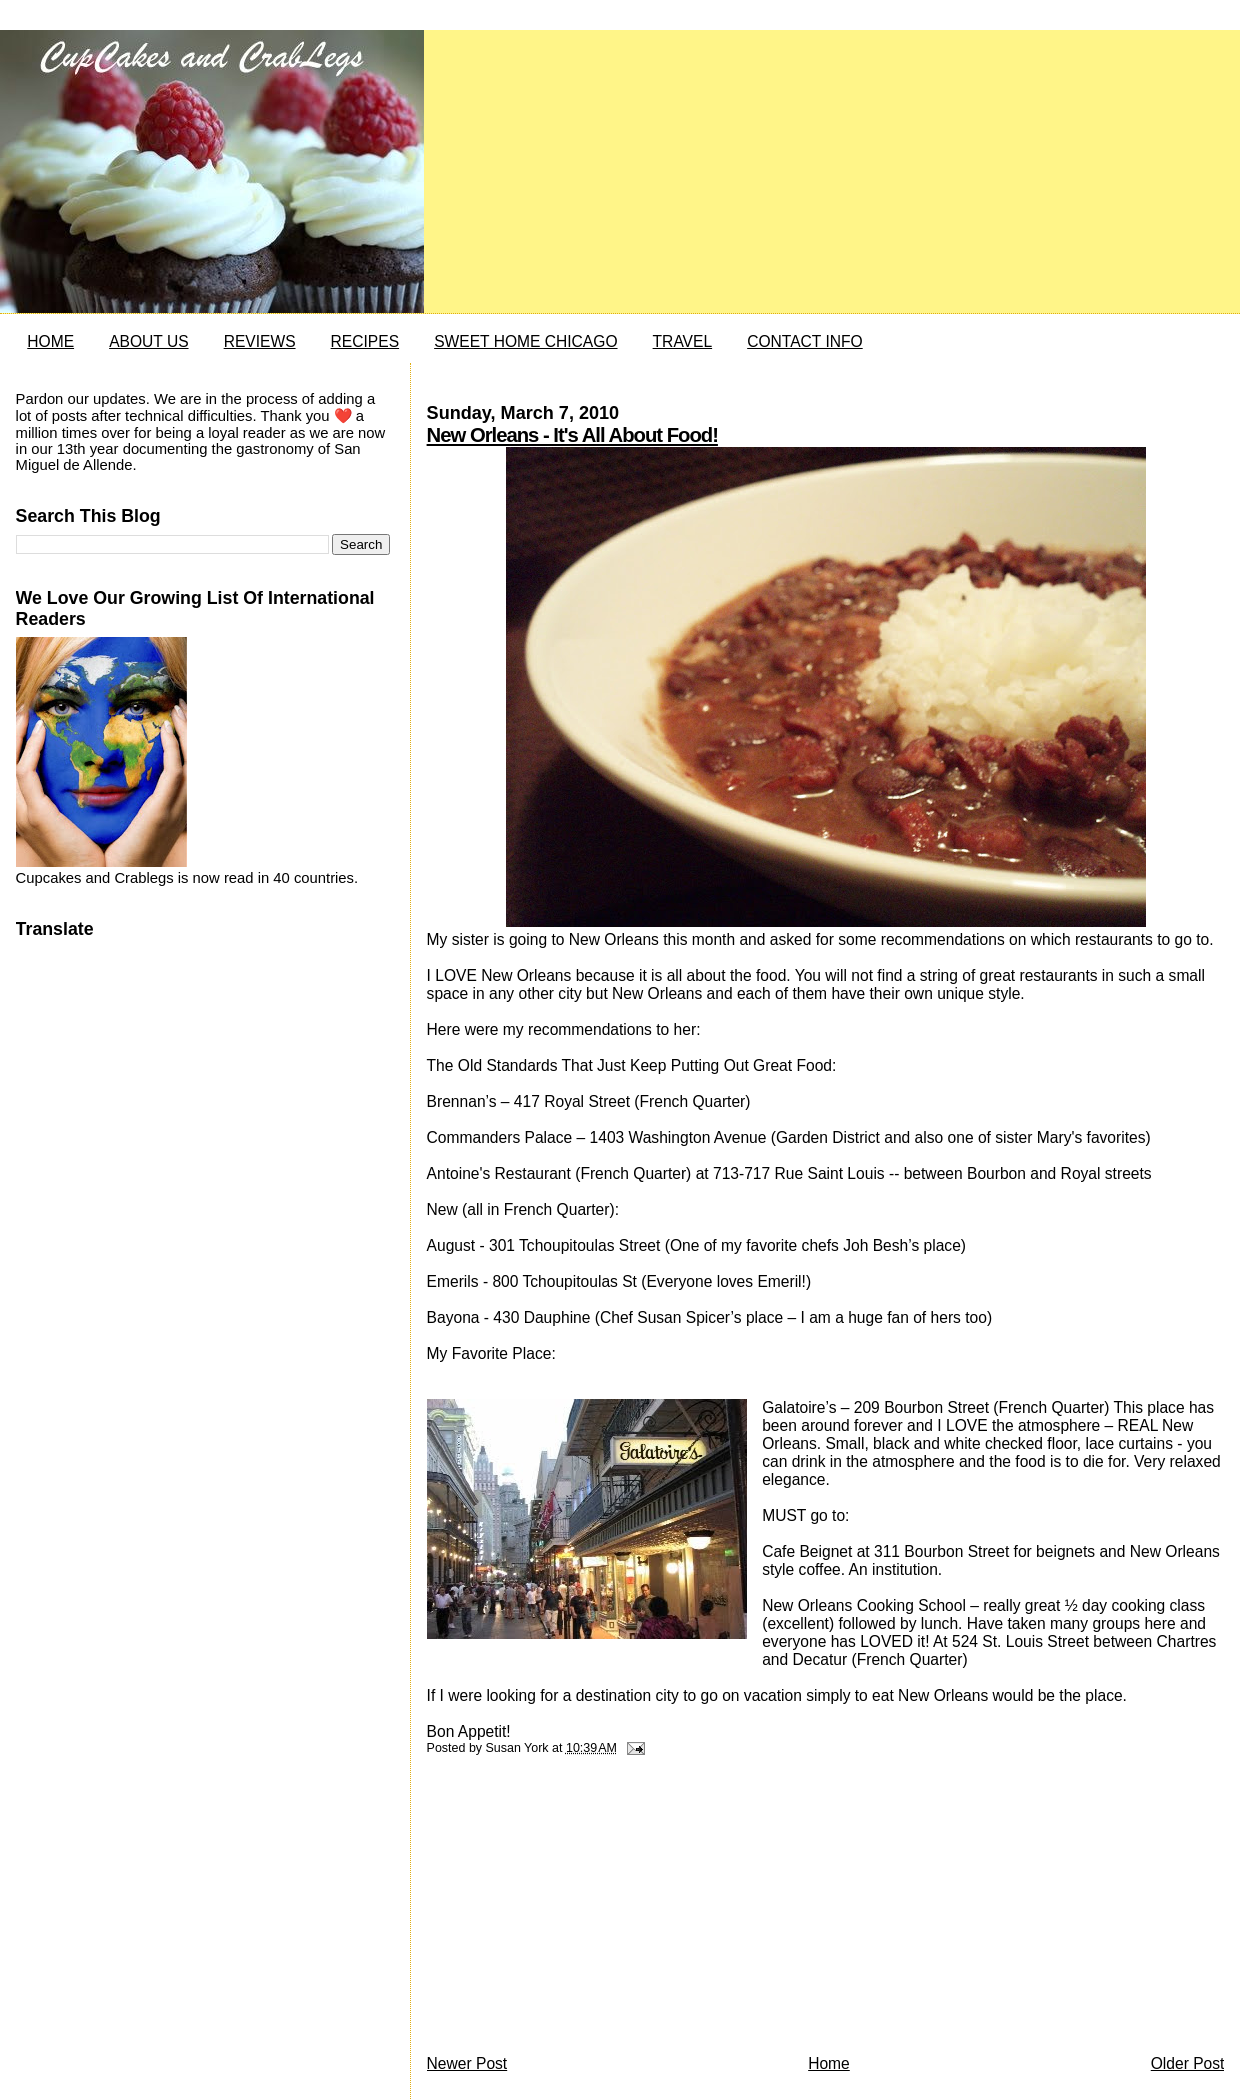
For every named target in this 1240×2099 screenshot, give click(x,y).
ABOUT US (148, 341)
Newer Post (467, 2063)
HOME (50, 341)
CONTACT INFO (805, 341)
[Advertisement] (577, 1910)
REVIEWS (260, 341)
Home (829, 2063)
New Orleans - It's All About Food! (572, 435)
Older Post (1188, 2063)
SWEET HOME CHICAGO (525, 341)
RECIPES (365, 341)
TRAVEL (683, 341)
